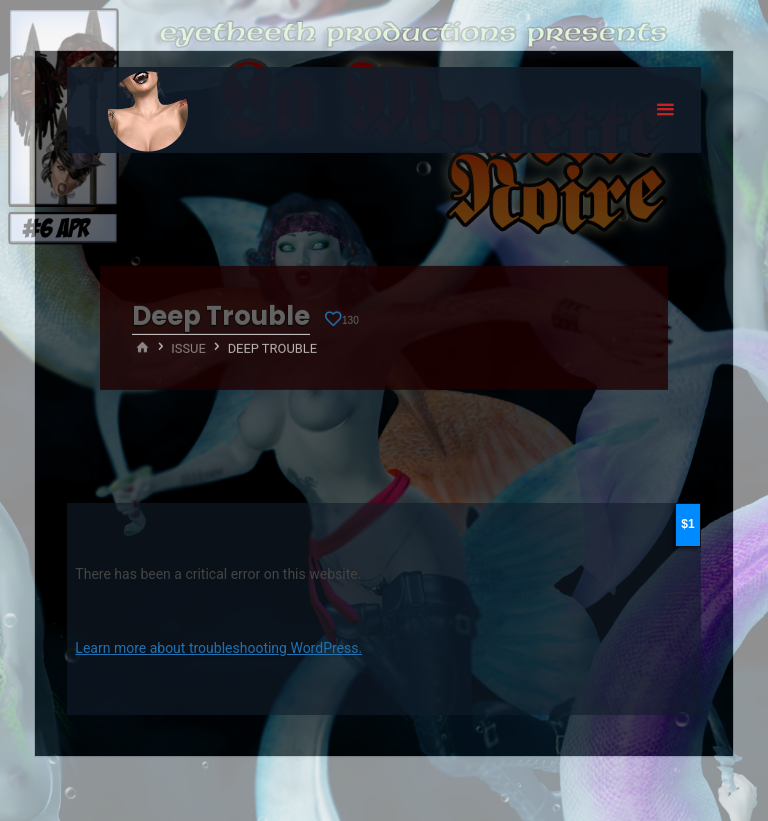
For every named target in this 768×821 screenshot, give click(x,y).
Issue (188, 347)
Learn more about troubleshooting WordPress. (218, 648)
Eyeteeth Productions (148, 111)
